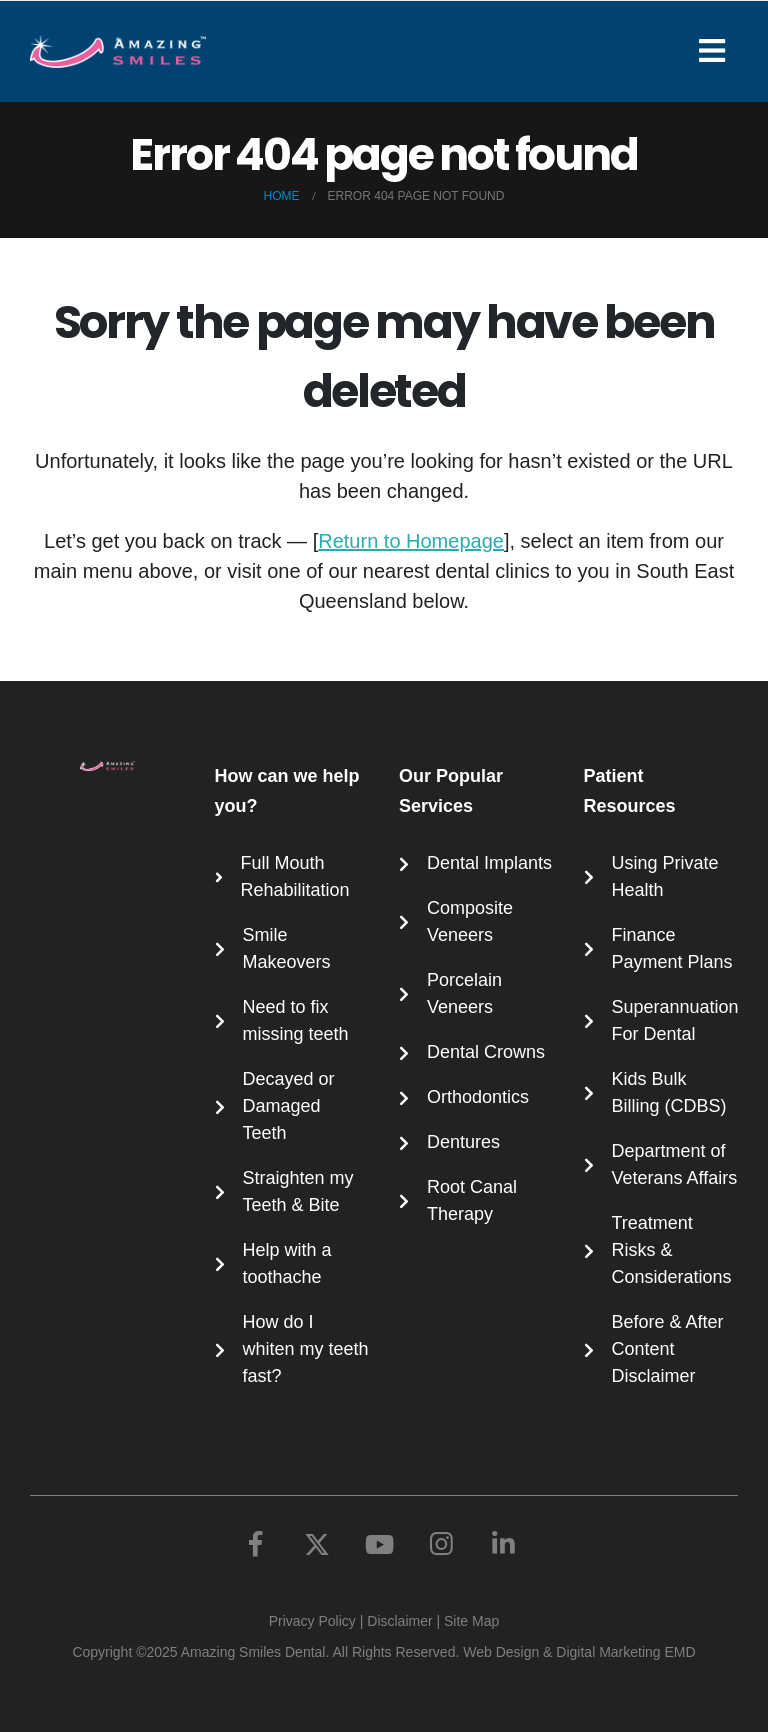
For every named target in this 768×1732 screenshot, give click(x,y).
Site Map (471, 1621)
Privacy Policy (312, 1621)
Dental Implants (489, 863)
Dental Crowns (486, 1052)
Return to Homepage (411, 541)
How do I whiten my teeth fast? (306, 1349)
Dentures (463, 1142)
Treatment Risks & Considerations (672, 1250)
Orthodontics (478, 1097)
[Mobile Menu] (718, 51)
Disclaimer (399, 1621)
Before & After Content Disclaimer (668, 1349)
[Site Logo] (118, 51)
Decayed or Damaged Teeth (289, 1106)
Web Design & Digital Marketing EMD (579, 1652)
